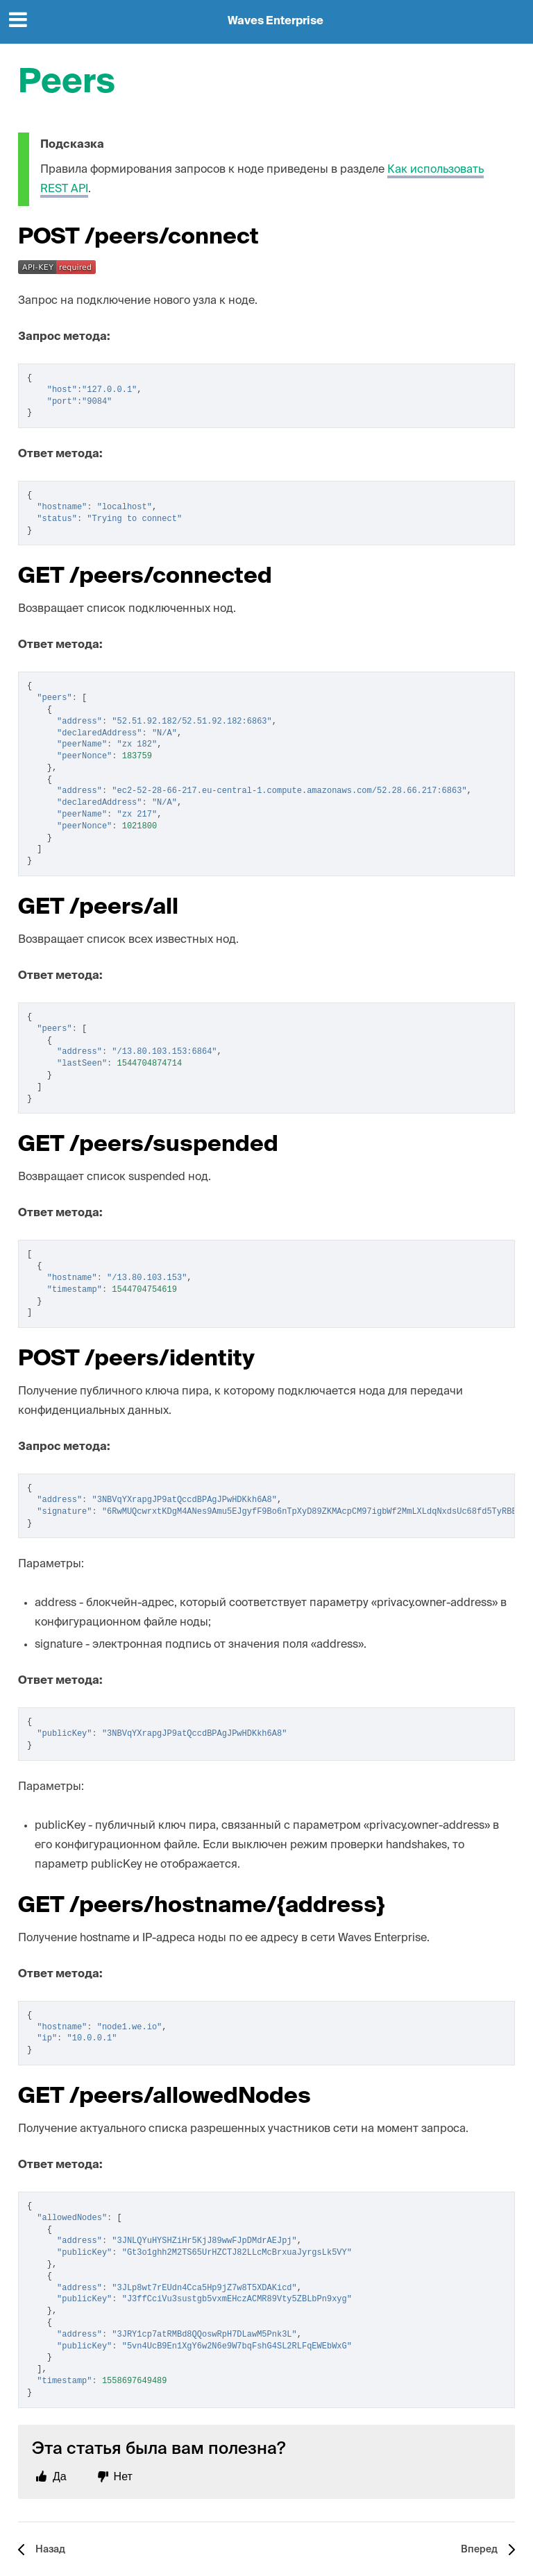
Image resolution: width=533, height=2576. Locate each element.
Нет (123, 2476)
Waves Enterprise (275, 21)
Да (60, 2476)
